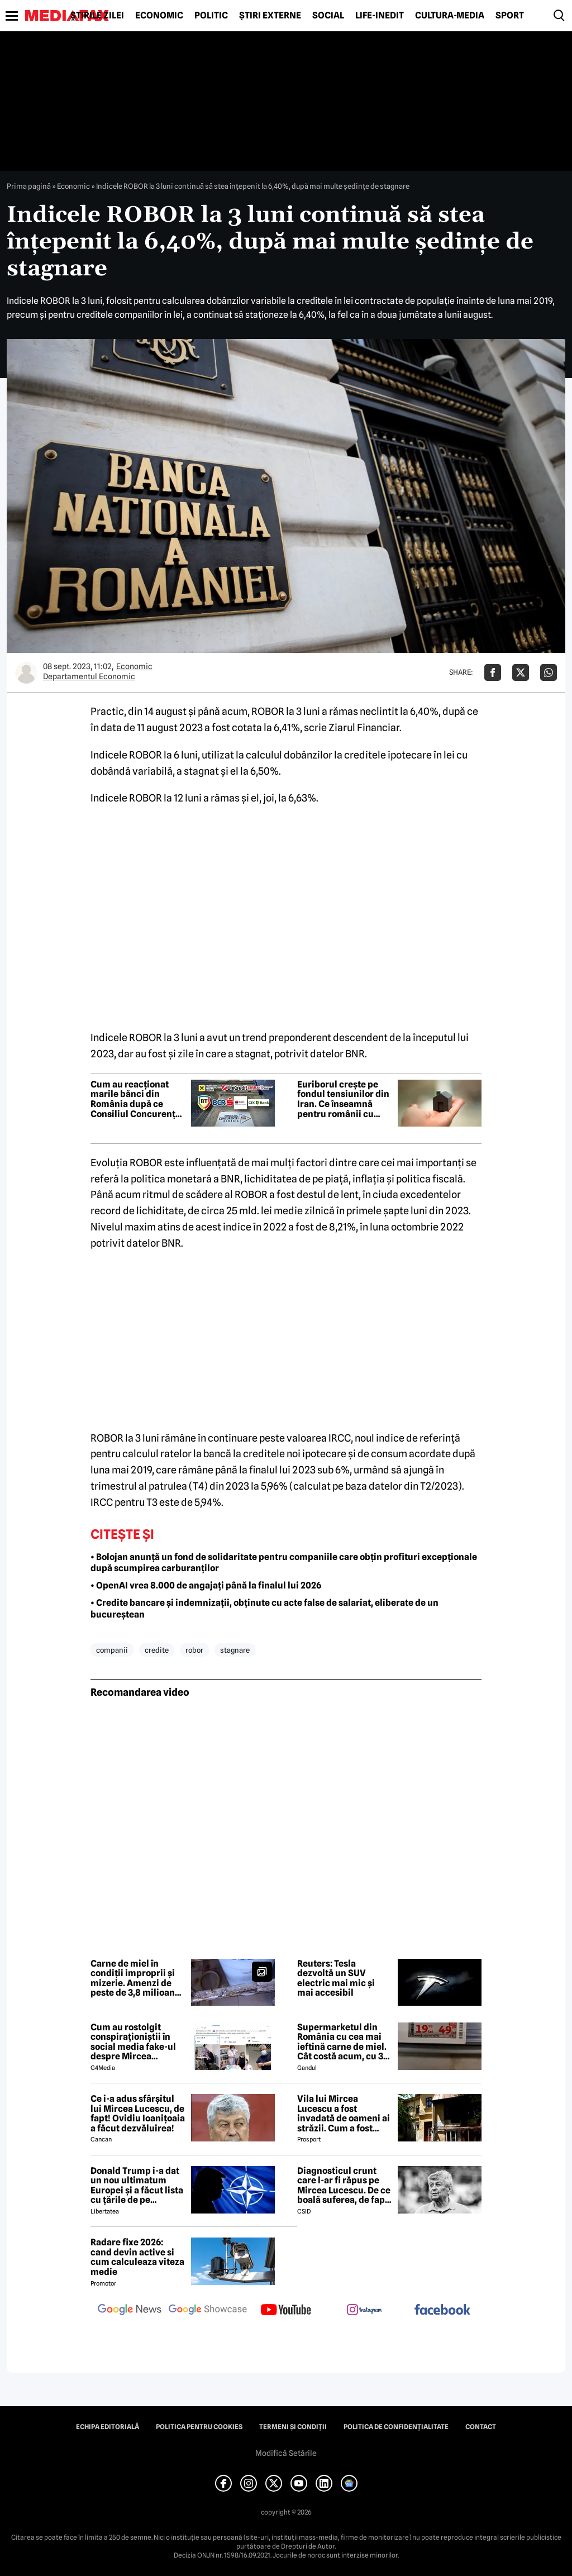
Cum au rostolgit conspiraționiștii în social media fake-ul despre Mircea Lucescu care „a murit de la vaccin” (137, 2042)
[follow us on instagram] (364, 2310)
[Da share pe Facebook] (492, 672)
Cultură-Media (449, 15)
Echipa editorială (107, 2427)
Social (328, 15)
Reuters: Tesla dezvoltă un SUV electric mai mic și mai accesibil (336, 1978)
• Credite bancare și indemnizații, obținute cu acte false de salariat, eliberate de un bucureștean (264, 1608)
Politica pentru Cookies (199, 2427)
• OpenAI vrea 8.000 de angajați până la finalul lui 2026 (205, 1585)
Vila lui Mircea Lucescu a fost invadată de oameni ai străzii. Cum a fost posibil (343, 2113)
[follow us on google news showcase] (208, 2310)
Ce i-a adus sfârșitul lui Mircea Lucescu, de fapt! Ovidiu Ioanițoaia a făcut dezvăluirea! (137, 2113)
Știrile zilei (97, 15)
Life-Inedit (379, 15)
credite (157, 1649)
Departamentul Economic (89, 676)
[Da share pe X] (520, 672)
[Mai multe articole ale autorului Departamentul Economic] (26, 672)
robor (194, 1649)
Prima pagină (29, 186)
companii (112, 1649)
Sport (509, 15)
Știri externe (270, 15)
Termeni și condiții (293, 2427)
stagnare (235, 1649)
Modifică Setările (286, 2453)
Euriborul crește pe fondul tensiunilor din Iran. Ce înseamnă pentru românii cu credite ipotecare (343, 1099)
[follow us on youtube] (286, 2310)
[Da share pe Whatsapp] (548, 672)
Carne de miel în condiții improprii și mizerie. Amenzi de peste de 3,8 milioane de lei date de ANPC (135, 1978)
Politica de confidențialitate (396, 2427)
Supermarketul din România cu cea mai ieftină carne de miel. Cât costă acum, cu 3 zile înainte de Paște (342, 2042)
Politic (211, 15)
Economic (159, 15)
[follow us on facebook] (442, 2310)
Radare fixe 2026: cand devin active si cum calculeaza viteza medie (137, 2257)
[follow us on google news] (129, 2310)
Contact (480, 2427)
